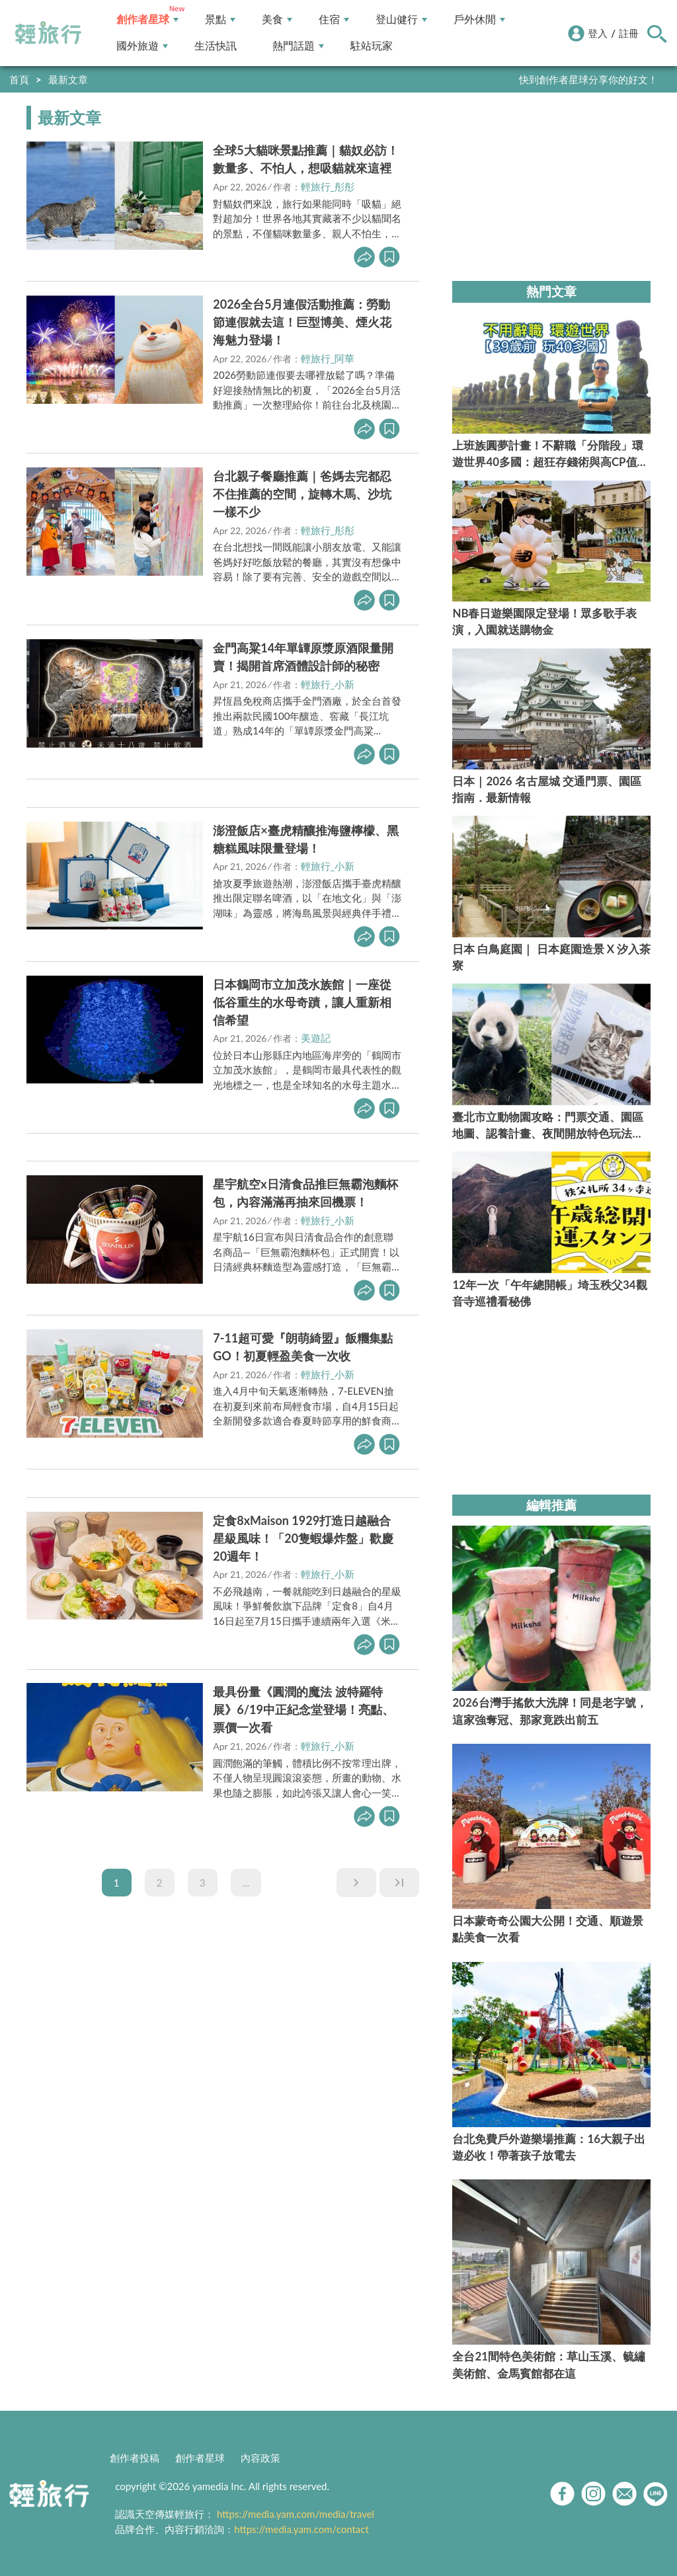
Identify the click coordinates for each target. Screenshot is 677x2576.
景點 (220, 19)
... (246, 1883)
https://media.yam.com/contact (301, 2529)
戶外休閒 (479, 19)
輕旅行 (48, 33)
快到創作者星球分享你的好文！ (588, 79)
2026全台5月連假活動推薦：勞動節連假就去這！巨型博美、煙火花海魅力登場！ (302, 322)
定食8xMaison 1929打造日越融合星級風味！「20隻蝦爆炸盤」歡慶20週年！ (303, 1538)
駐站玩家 (371, 46)
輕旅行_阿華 (328, 358)
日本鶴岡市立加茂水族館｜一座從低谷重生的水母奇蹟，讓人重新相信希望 (302, 1002)
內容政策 (260, 2458)
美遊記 (316, 1038)
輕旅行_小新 (328, 684)
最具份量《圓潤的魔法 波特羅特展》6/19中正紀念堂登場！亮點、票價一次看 (303, 1709)
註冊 (629, 33)
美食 (277, 19)
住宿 (334, 19)
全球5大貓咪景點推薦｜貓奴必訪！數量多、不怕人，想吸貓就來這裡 (305, 159)
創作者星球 (147, 19)
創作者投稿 (134, 2458)
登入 (598, 33)
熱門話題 (298, 46)
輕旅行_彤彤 (328, 186)
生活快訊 (215, 46)
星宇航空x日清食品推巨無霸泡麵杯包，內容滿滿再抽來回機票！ (305, 1193)
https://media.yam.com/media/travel (295, 2514)
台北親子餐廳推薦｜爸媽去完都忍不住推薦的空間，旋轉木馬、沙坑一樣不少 (302, 494)
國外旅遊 (142, 46)
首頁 (19, 79)
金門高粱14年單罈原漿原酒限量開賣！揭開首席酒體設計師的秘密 (303, 657)
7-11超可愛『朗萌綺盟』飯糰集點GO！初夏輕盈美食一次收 (303, 1347)
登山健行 (401, 19)
